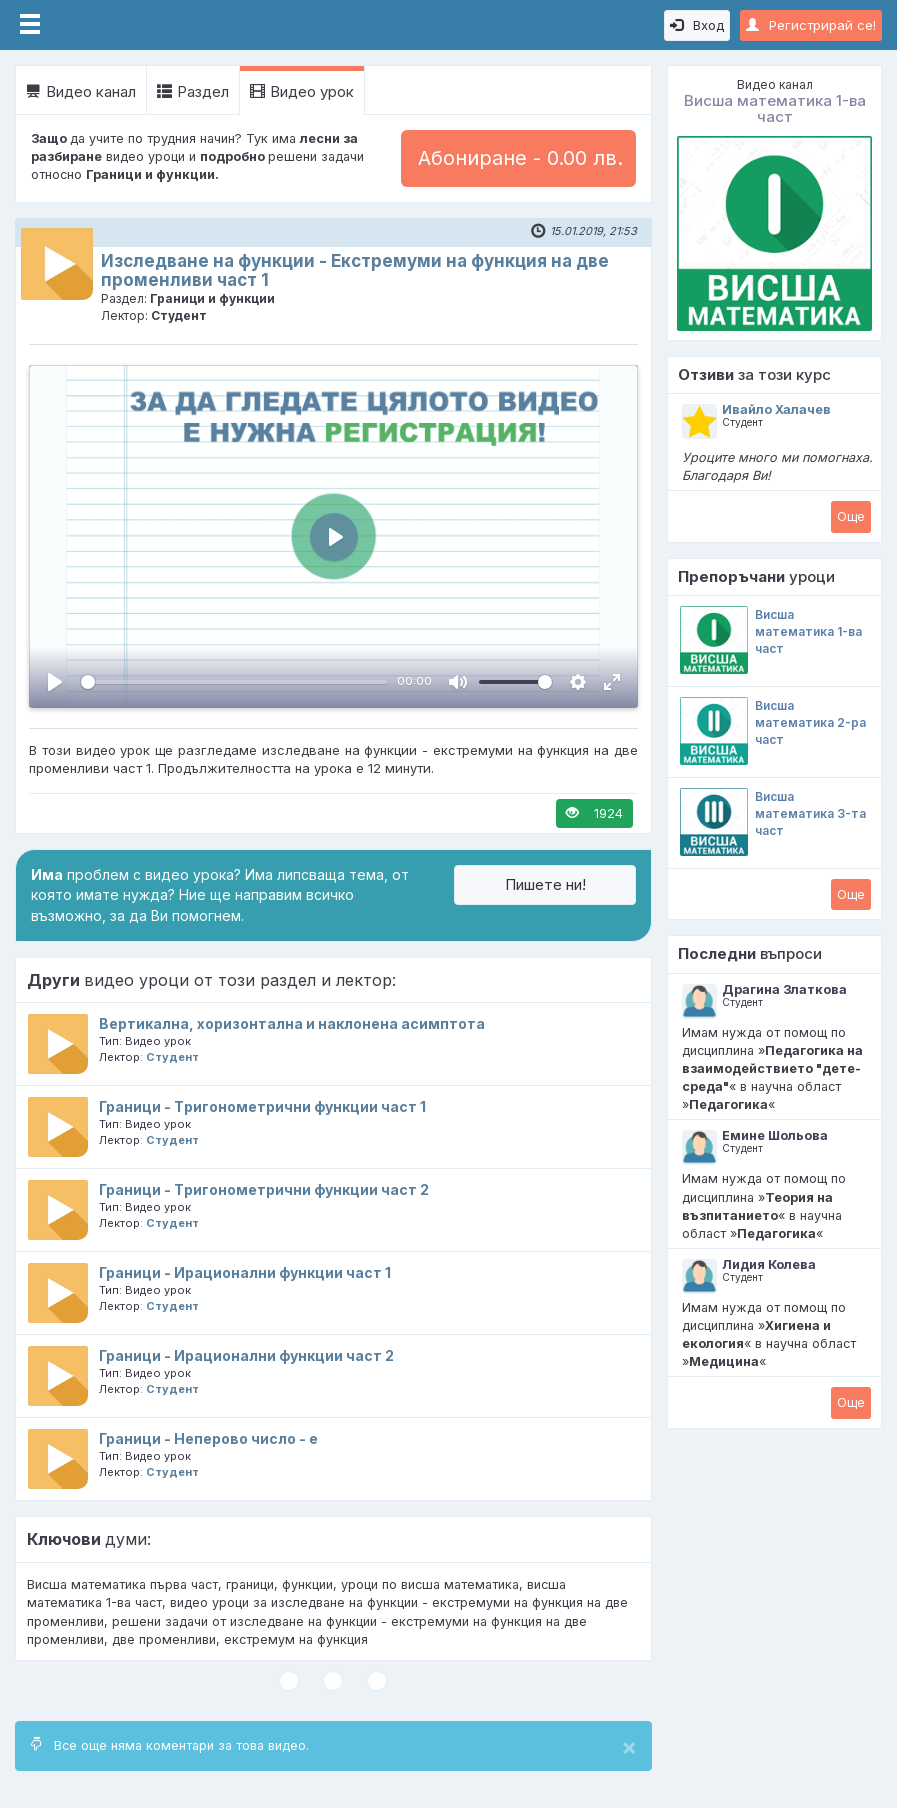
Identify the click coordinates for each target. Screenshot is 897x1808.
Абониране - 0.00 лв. (520, 158)
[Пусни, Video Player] (55, 682)
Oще (851, 516)
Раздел (193, 91)
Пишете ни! (545, 884)
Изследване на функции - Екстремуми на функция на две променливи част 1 (355, 270)
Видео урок (302, 91)
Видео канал (81, 91)
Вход (697, 25)
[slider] (234, 682)
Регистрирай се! (811, 25)
